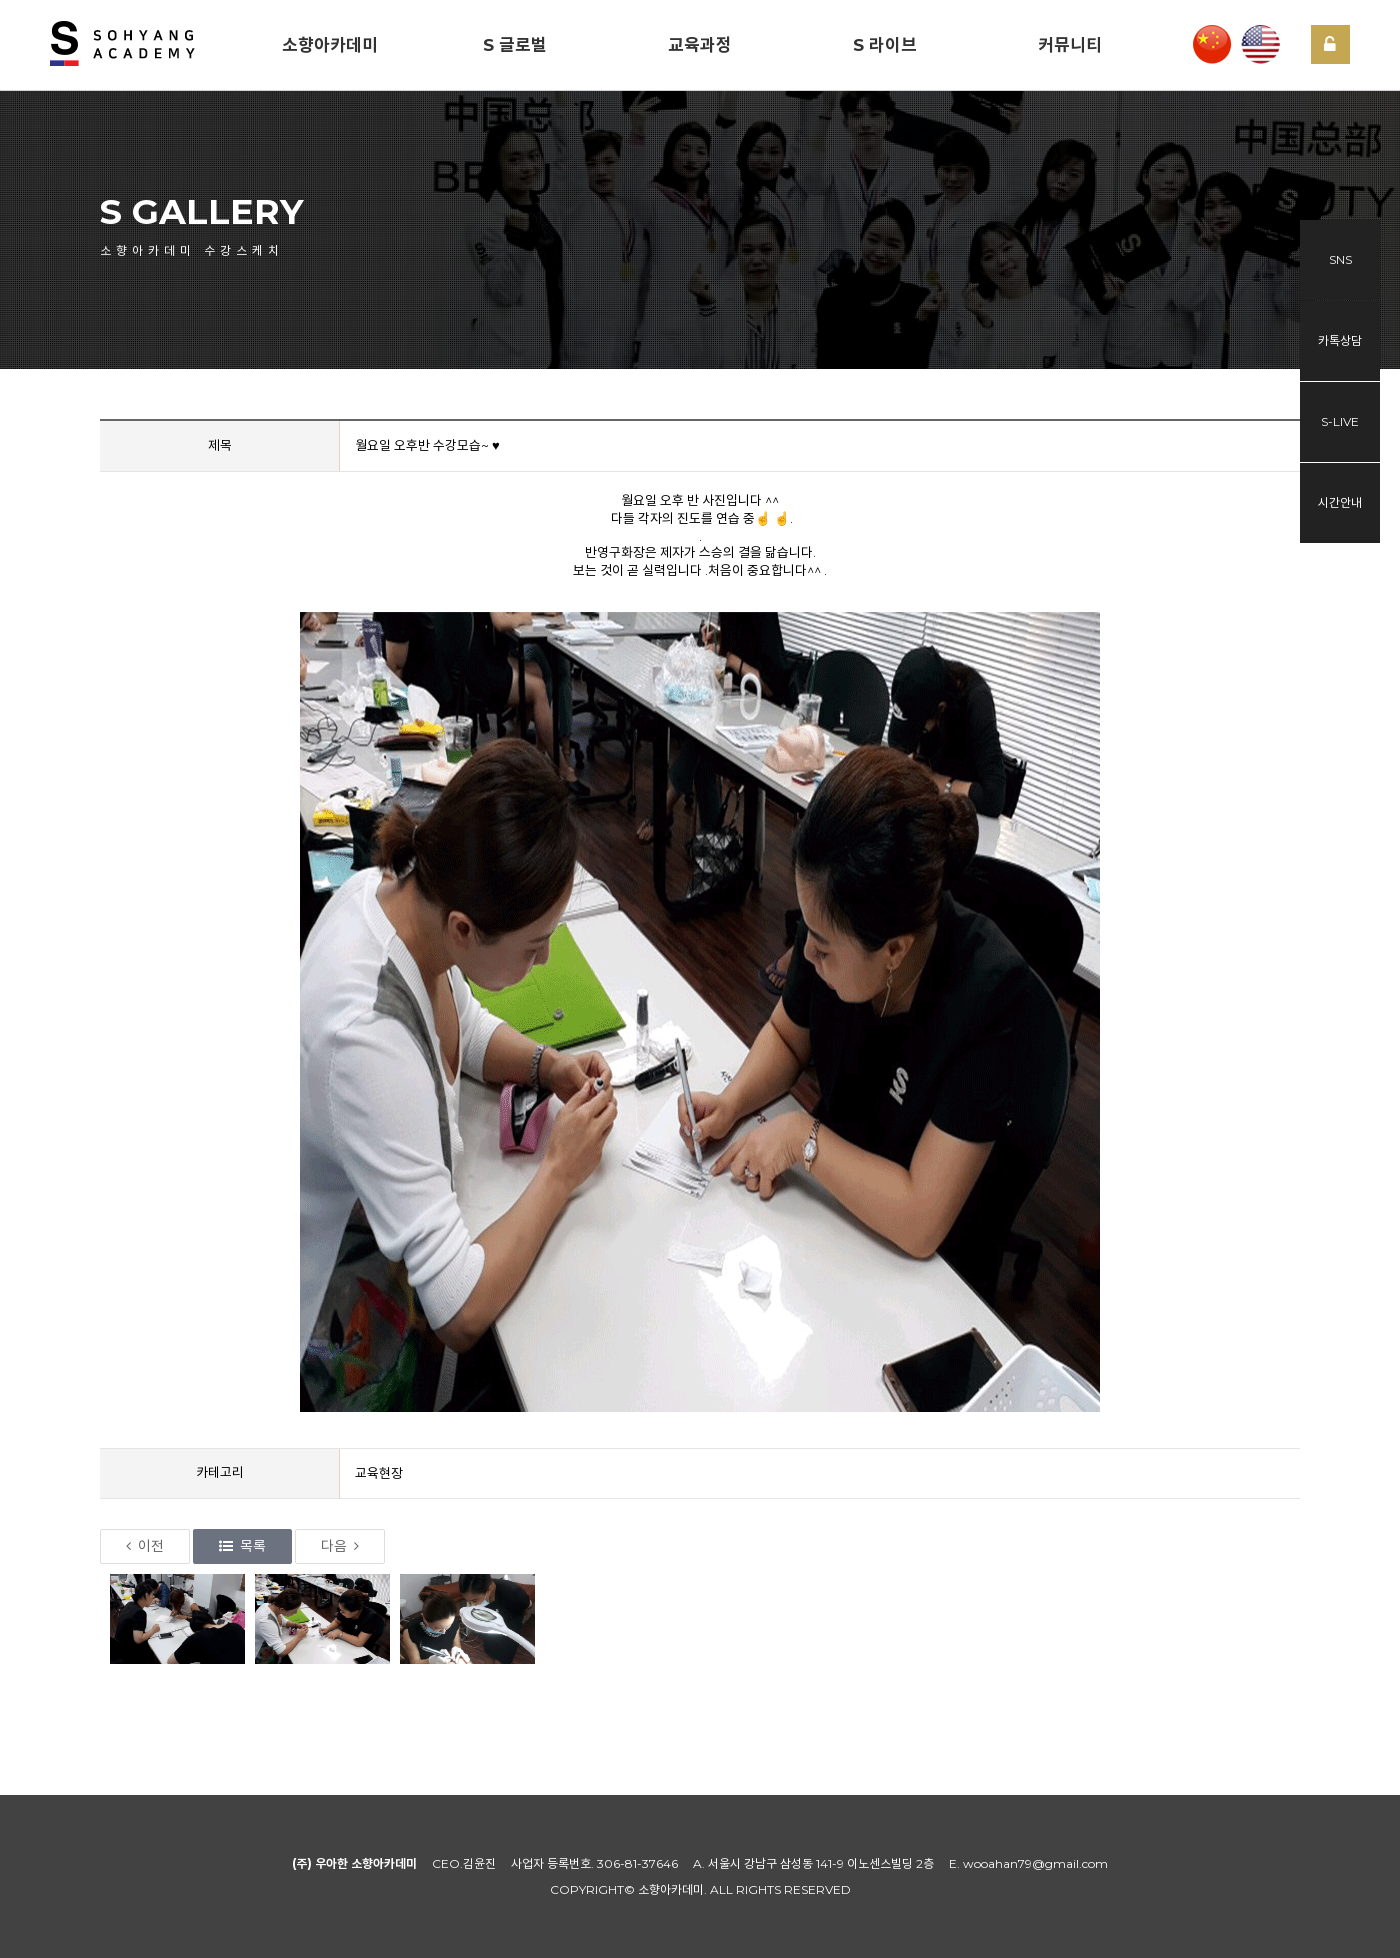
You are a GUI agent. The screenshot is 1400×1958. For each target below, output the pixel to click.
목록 (242, 1546)
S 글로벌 (515, 45)
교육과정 (700, 45)
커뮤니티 (1070, 45)
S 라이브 (885, 45)
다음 (340, 1546)
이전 (145, 1546)
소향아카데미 (330, 45)
